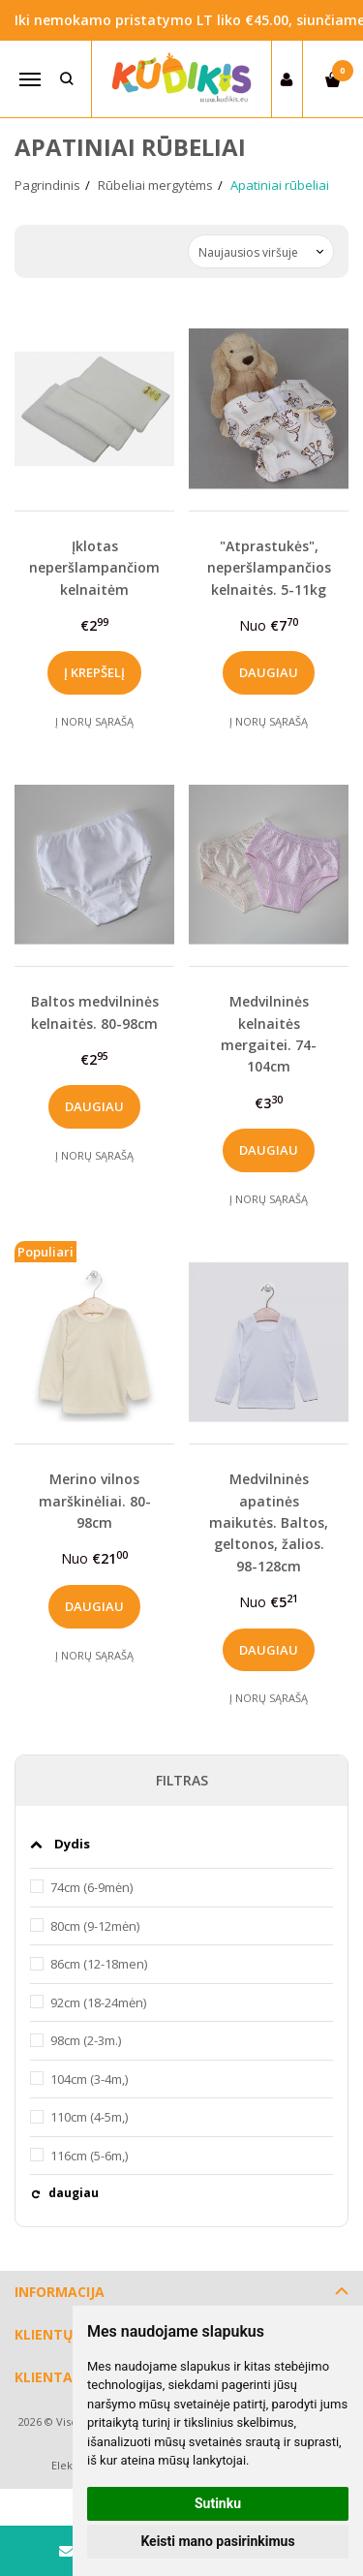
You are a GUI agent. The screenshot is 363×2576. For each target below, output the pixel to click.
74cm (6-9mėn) (91, 1887)
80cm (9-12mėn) (94, 1926)
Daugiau (268, 672)
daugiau (73, 2193)
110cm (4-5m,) (89, 2117)
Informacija (60, 2291)
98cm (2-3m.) (85, 2040)
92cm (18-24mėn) (98, 2002)
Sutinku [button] (218, 2503)
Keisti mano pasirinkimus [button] (217, 2541)
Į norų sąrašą (94, 721)
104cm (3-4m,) (89, 2079)
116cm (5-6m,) (89, 2155)
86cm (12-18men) (98, 1963)
